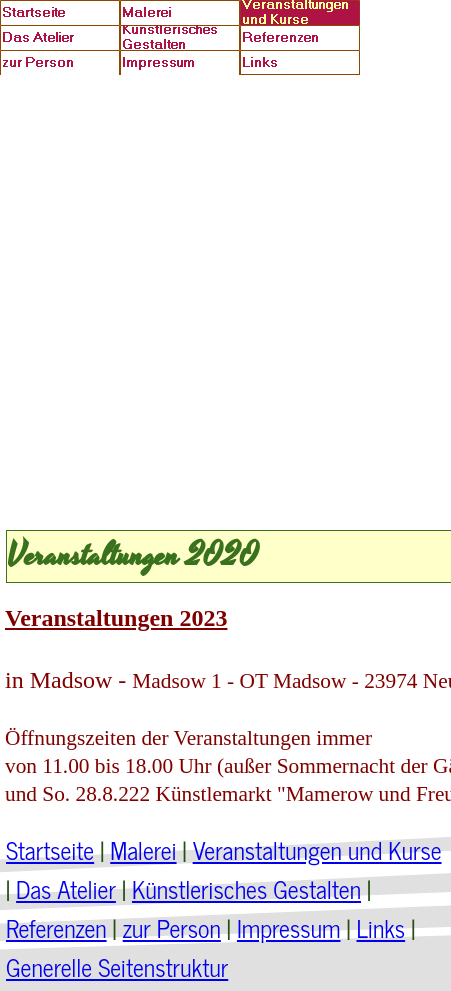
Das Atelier (66, 888)
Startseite (50, 849)
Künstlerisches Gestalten (246, 888)
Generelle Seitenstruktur (117, 966)
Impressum (289, 927)
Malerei (143, 849)
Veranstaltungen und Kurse (317, 849)
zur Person (172, 927)
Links (381, 927)
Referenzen (56, 927)
